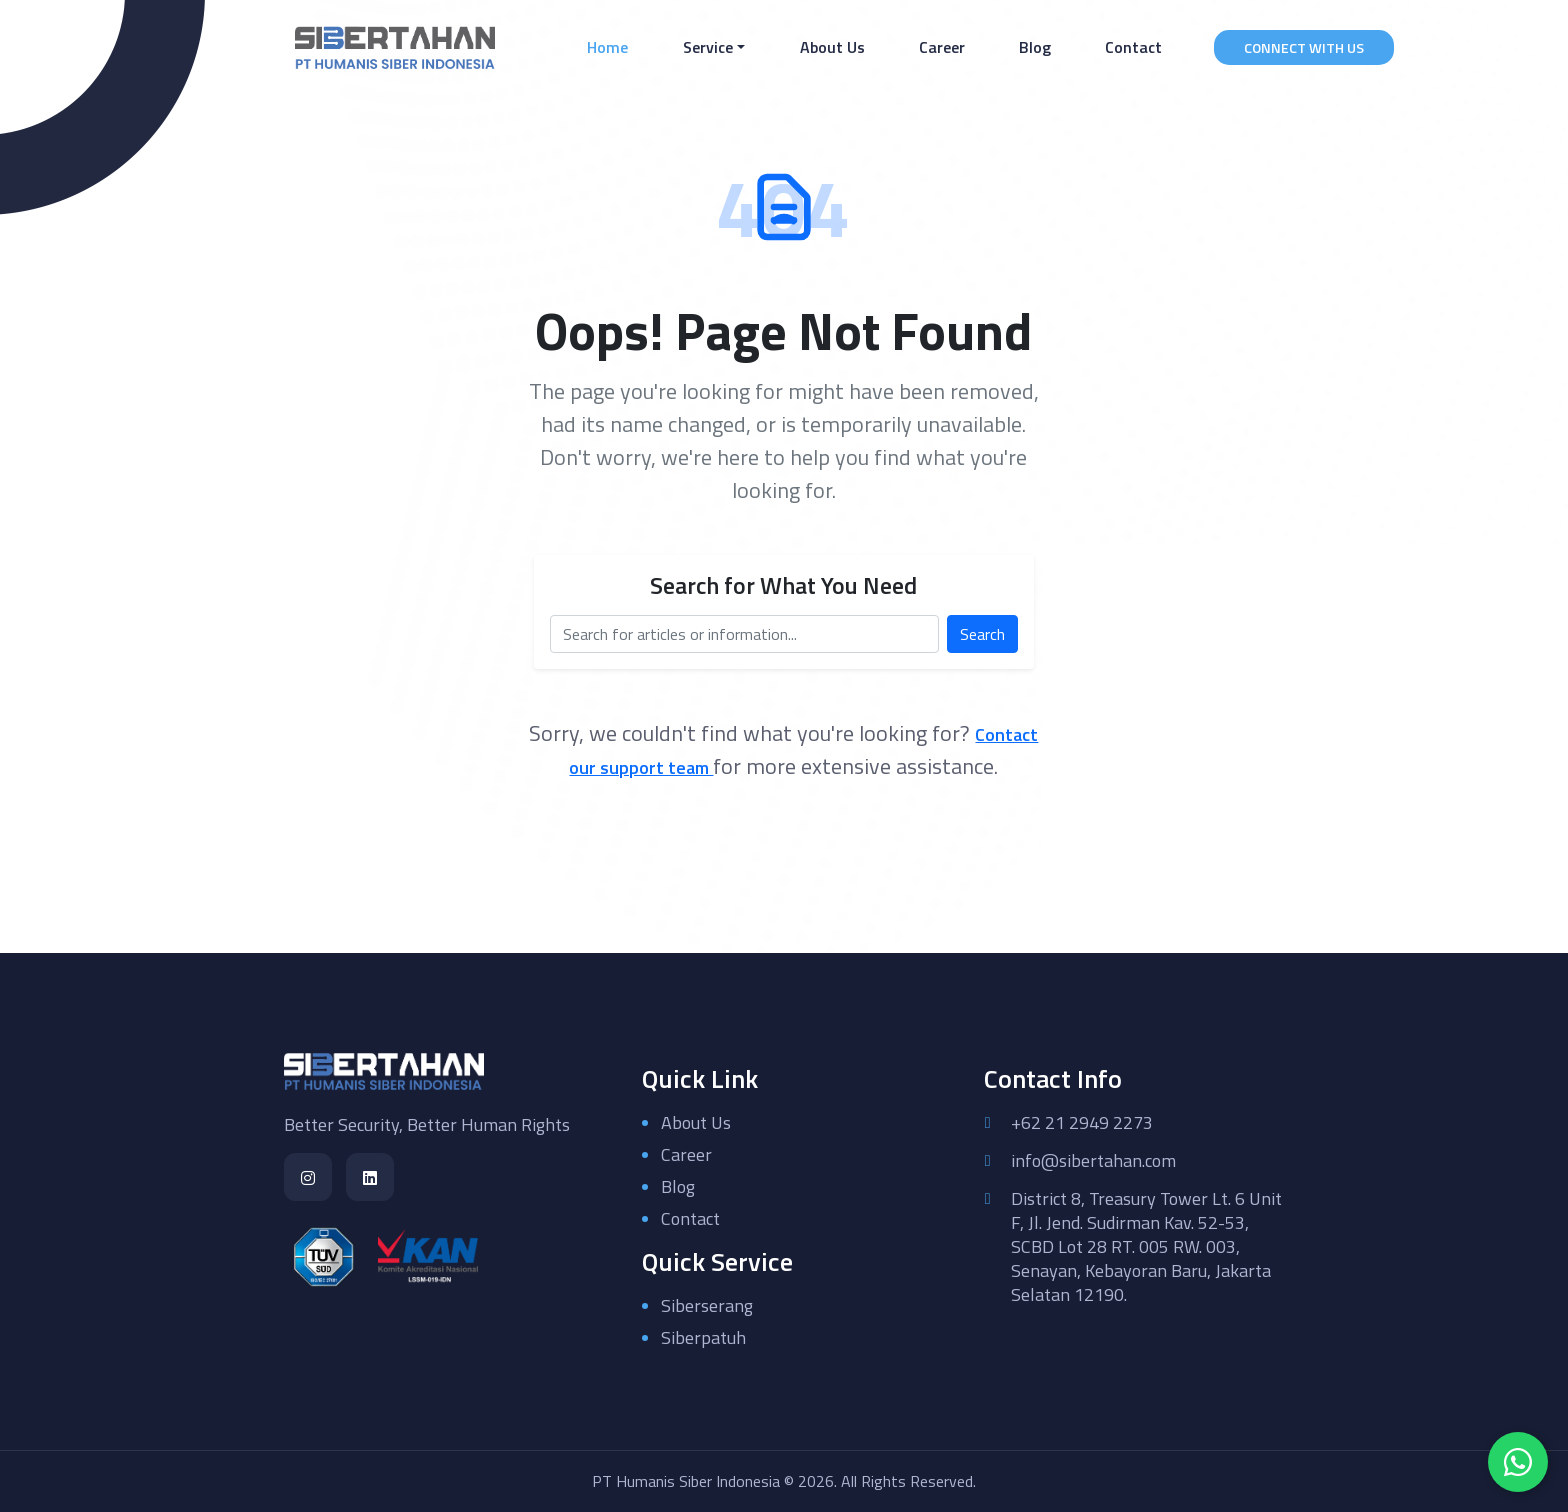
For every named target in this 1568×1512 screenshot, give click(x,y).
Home (611, 46)
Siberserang (707, 1305)
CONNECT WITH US (1304, 47)
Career (942, 47)
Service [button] (708, 47)
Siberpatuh (703, 1337)
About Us (832, 47)
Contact (1133, 47)
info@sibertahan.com (1093, 1161)
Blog (1035, 47)
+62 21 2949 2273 (1082, 1123)
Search (982, 634)
